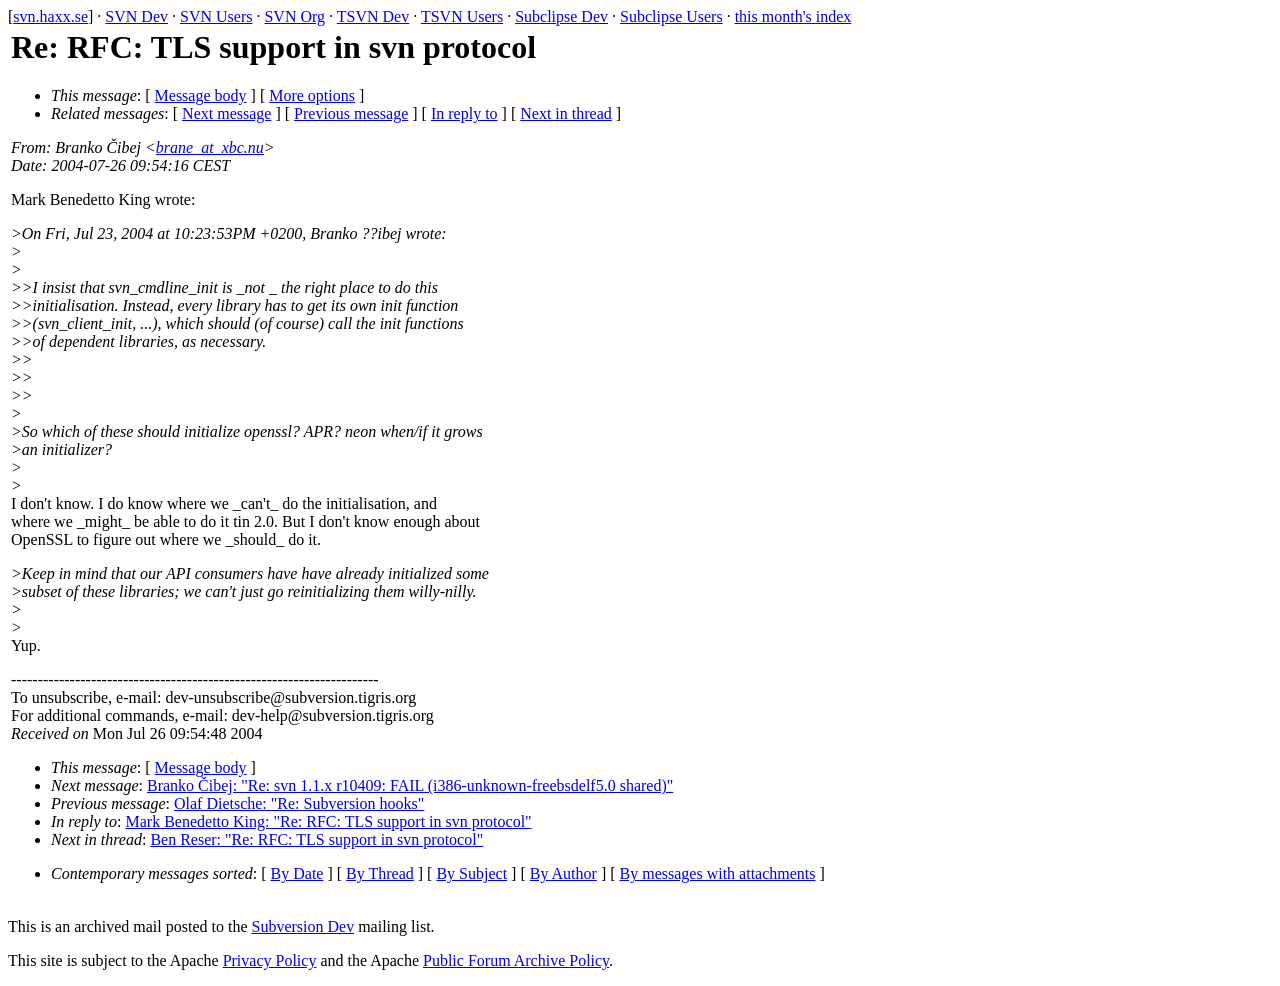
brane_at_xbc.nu (210, 147)
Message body (201, 95)
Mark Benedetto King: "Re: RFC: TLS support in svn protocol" (329, 821)
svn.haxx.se (50, 16)
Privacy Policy (270, 960)
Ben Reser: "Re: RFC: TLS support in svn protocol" (316, 839)
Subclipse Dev (561, 16)
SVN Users (216, 16)
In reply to (464, 113)
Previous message (351, 113)
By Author (563, 873)
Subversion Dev (303, 926)
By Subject (471, 873)
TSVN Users (462, 16)
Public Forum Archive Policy (516, 960)
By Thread (380, 873)
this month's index (793, 16)
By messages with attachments (718, 873)
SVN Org (294, 16)
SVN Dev (136, 16)
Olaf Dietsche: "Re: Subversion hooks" (299, 803)
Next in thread (566, 113)
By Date (297, 873)
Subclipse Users (671, 16)
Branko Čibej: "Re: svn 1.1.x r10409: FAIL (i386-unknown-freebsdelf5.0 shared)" (410, 785)
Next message (226, 113)
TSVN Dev (373, 16)
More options (312, 95)
